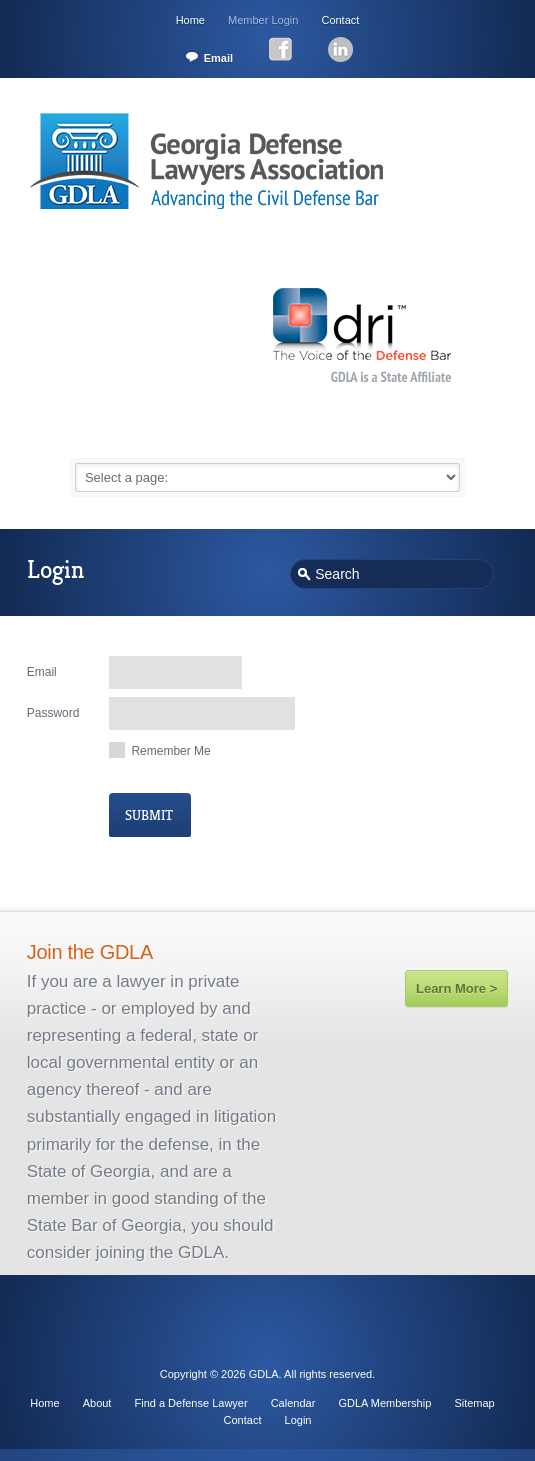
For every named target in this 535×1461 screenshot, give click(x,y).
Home (190, 20)
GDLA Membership (384, 1403)
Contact (340, 20)
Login (298, 1420)
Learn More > (456, 988)
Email (218, 58)
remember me (170, 751)
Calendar (293, 1403)
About (97, 1403)
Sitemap (474, 1403)
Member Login (263, 20)
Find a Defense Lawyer (190, 1403)
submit (149, 816)
